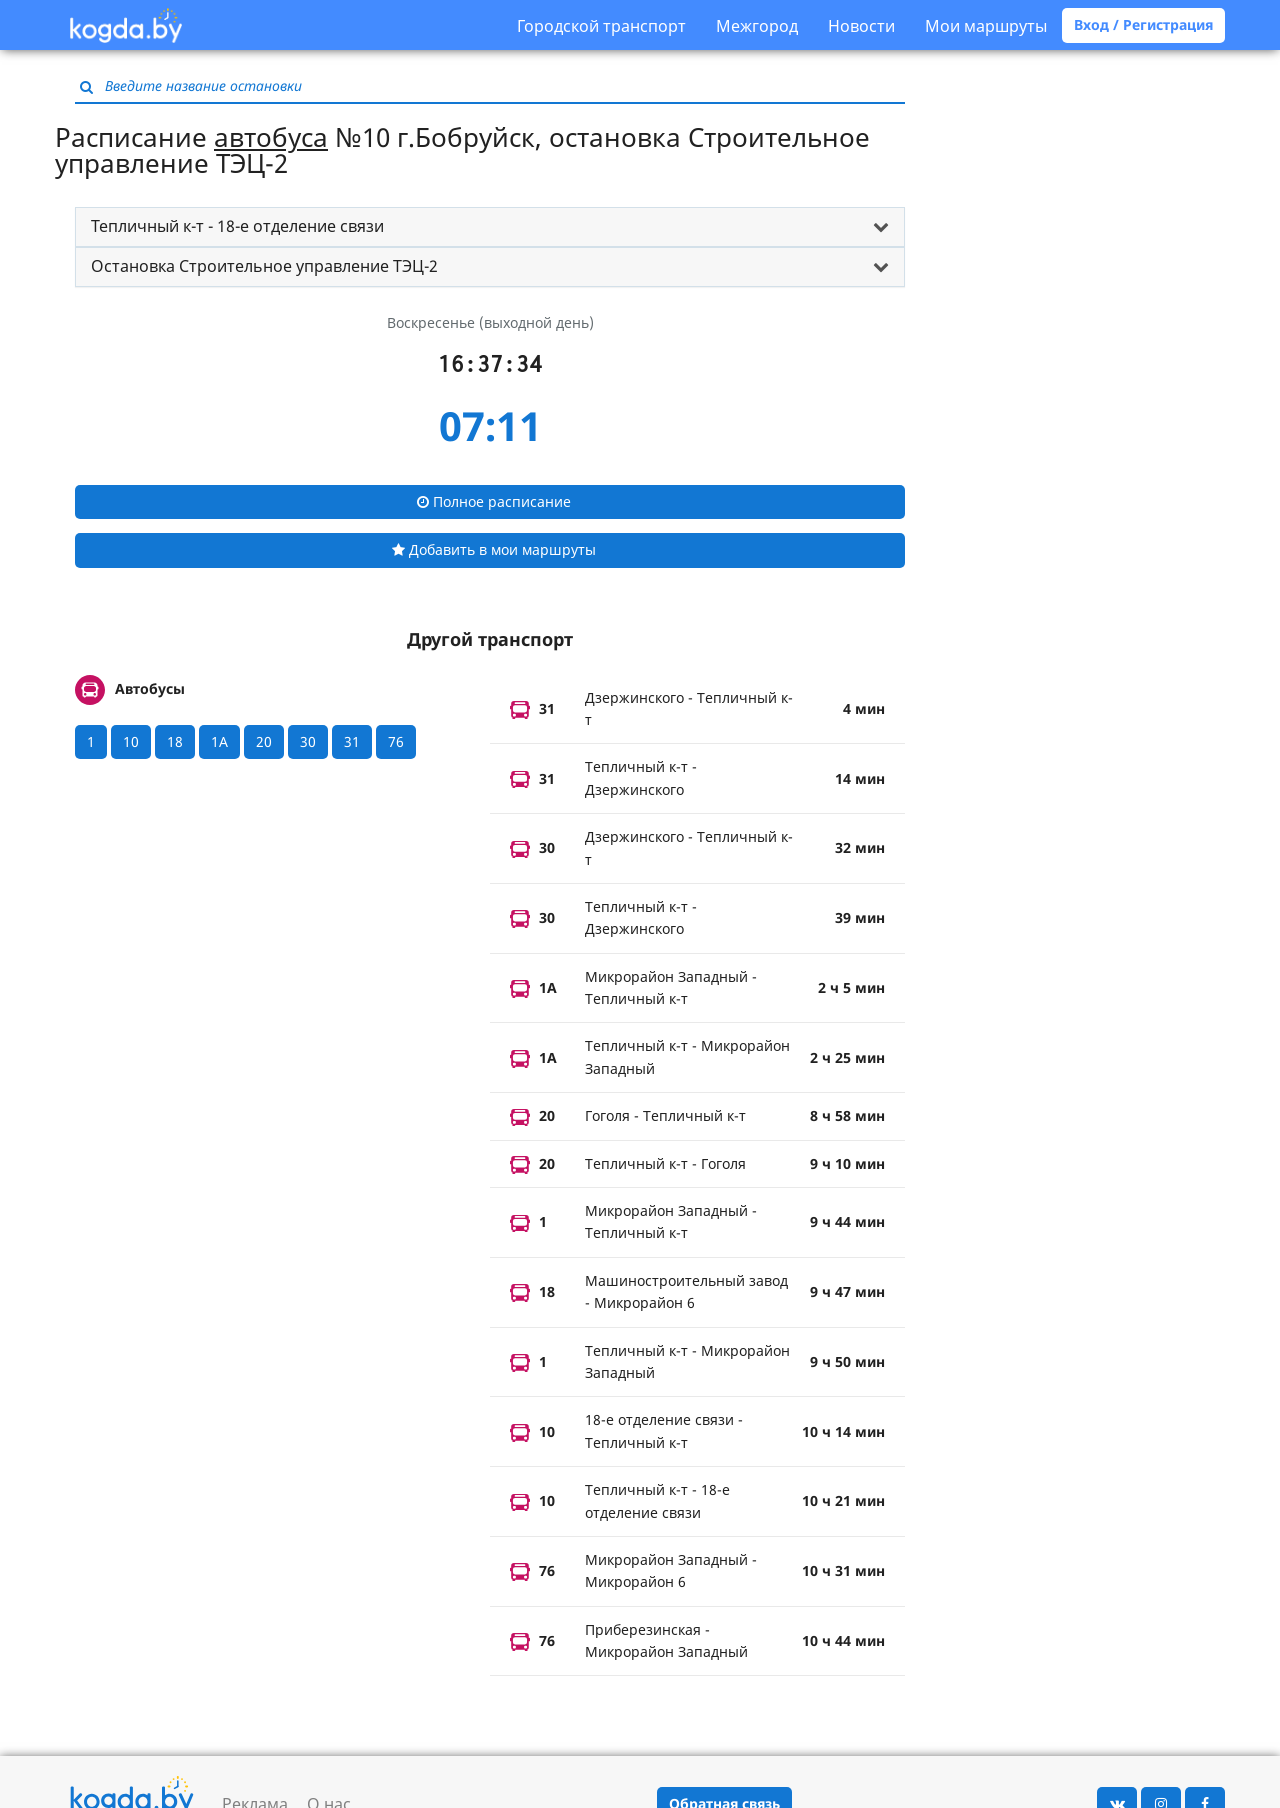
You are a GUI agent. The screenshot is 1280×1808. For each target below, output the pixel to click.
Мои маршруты (986, 26)
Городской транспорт (601, 26)
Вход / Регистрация (1143, 24)
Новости (861, 26)
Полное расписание (494, 501)
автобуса (271, 137)
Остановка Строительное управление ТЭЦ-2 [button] (264, 266)
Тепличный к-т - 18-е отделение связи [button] (237, 226)
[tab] (490, 227)
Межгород (757, 26)
